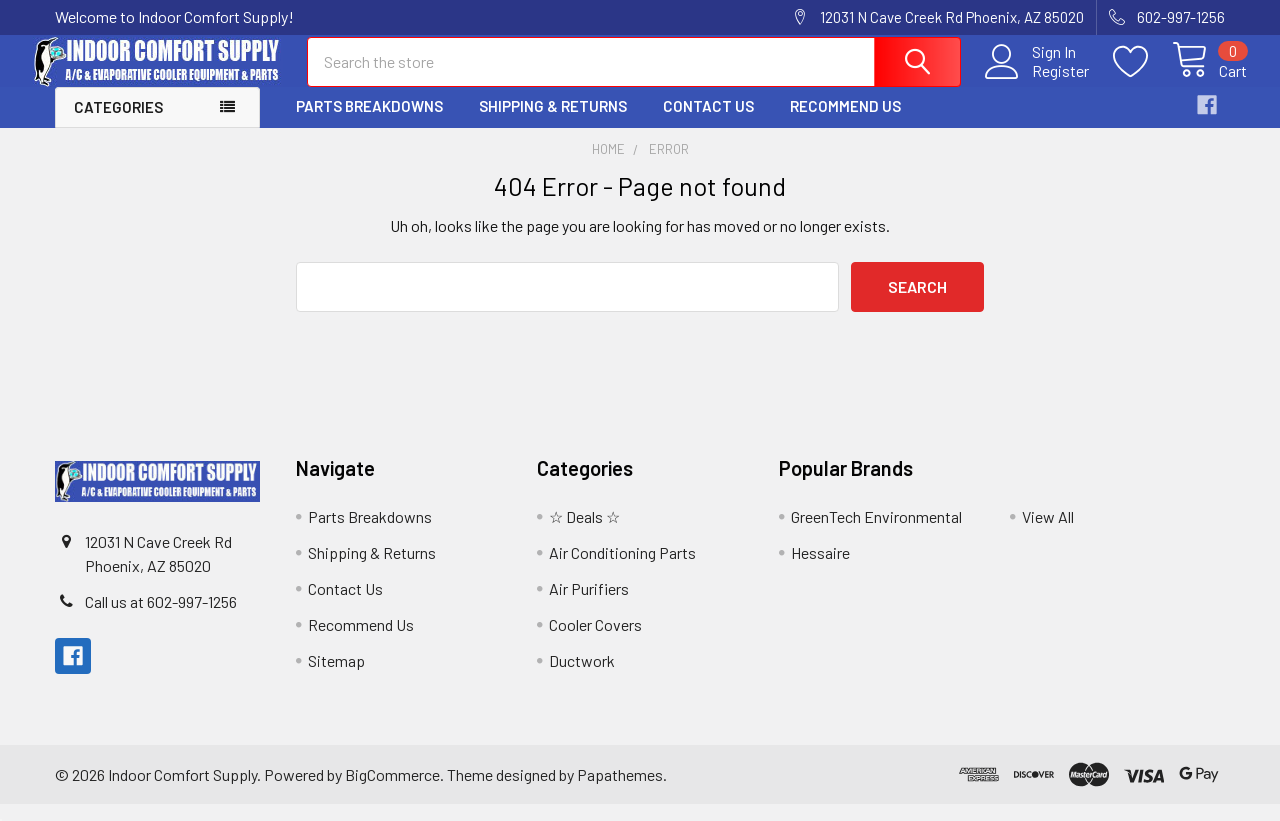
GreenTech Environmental (876, 533)
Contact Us (708, 123)
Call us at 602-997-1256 (161, 618)
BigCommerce (392, 790)
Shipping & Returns (553, 123)
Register (1038, 81)
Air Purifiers (589, 605)
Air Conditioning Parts (622, 569)
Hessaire (820, 569)
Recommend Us (845, 123)
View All (1048, 533)
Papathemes (620, 790)
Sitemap (336, 677)
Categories (118, 124)
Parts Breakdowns (369, 123)
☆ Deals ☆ (584, 533)
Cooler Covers (595, 641)
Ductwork (582, 677)
